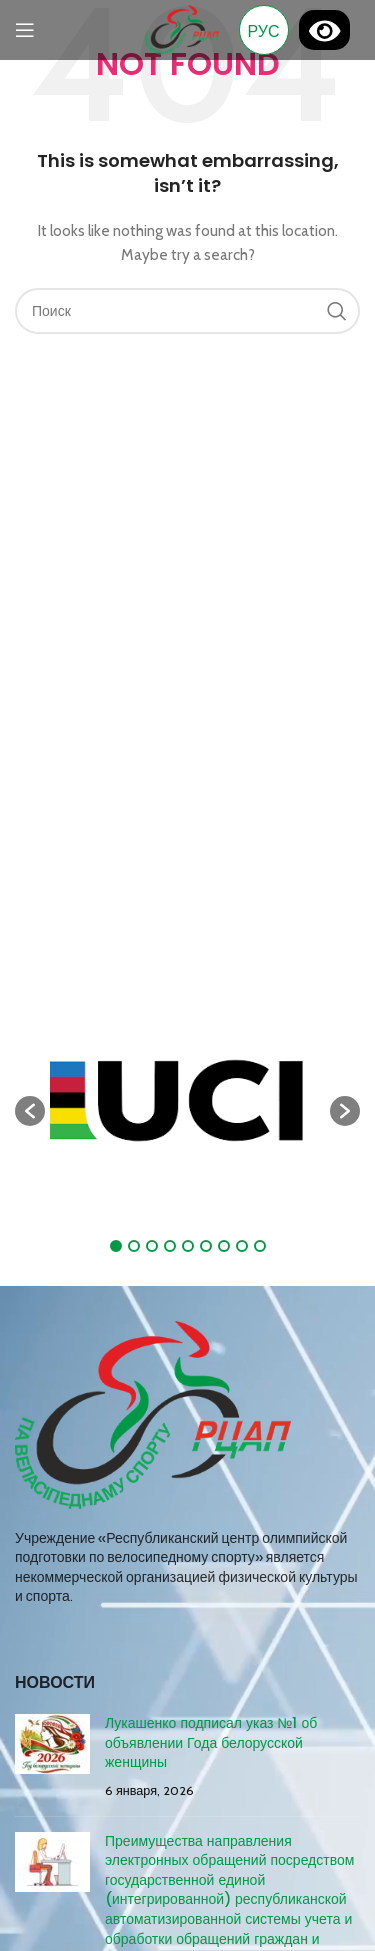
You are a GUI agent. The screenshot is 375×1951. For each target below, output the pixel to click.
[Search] (187, 311)
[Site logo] (181, 28)
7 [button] (224, 1246)
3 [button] (152, 1246)
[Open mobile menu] (25, 30)
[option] (187, 1100)
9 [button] (260, 1246)
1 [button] (116, 1246)
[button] (30, 1111)
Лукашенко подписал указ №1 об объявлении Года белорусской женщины (211, 1742)
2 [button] (134, 1246)
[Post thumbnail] (52, 1757)
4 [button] (170, 1246)
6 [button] (206, 1246)
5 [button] (188, 1246)
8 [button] (242, 1246)
